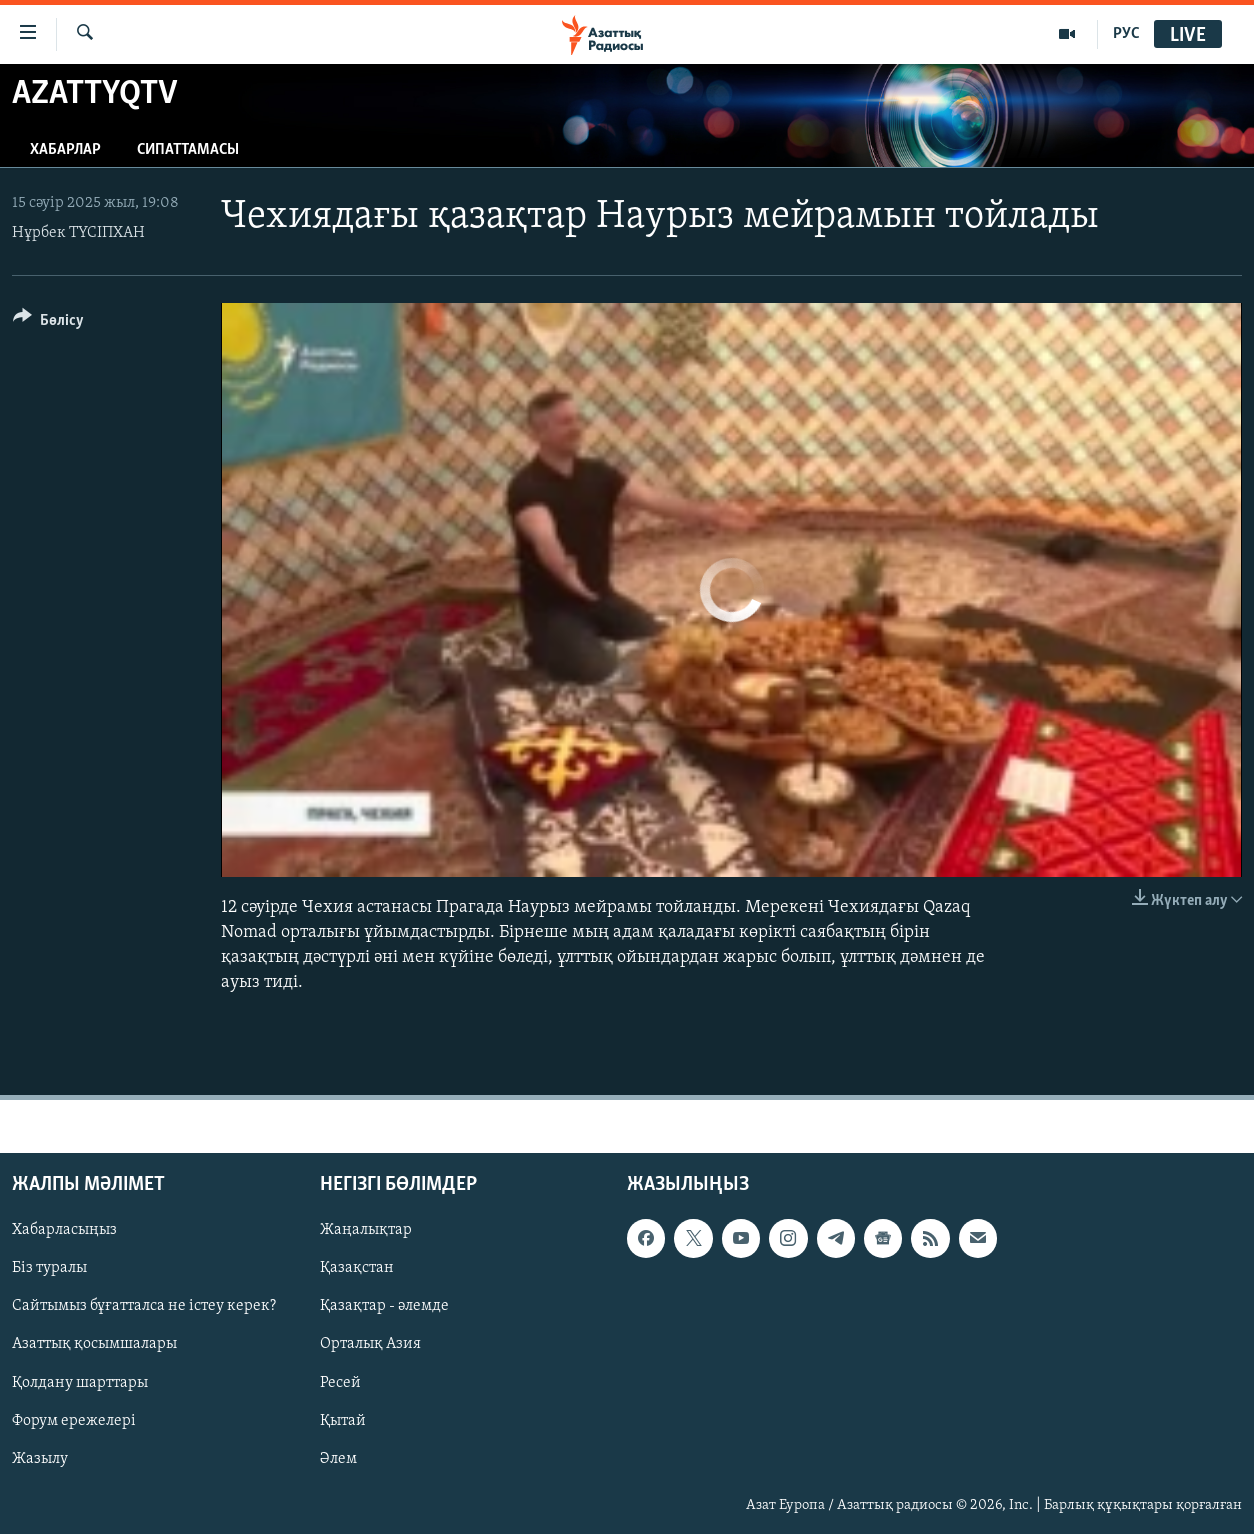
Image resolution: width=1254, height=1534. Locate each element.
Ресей (340, 1382)
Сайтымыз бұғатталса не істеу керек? (144, 1306)
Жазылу (40, 1458)
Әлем (338, 1458)
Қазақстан (357, 1268)
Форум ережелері (74, 1420)
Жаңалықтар (366, 1230)
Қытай (343, 1420)
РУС (1126, 34)
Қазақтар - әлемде (384, 1306)
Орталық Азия (370, 1344)
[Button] (48, 323)
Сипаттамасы (188, 150)
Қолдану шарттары (80, 1382)
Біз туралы (49, 1268)
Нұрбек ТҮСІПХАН (78, 233)
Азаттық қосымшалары (94, 1344)
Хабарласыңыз (64, 1230)
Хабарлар (65, 150)
